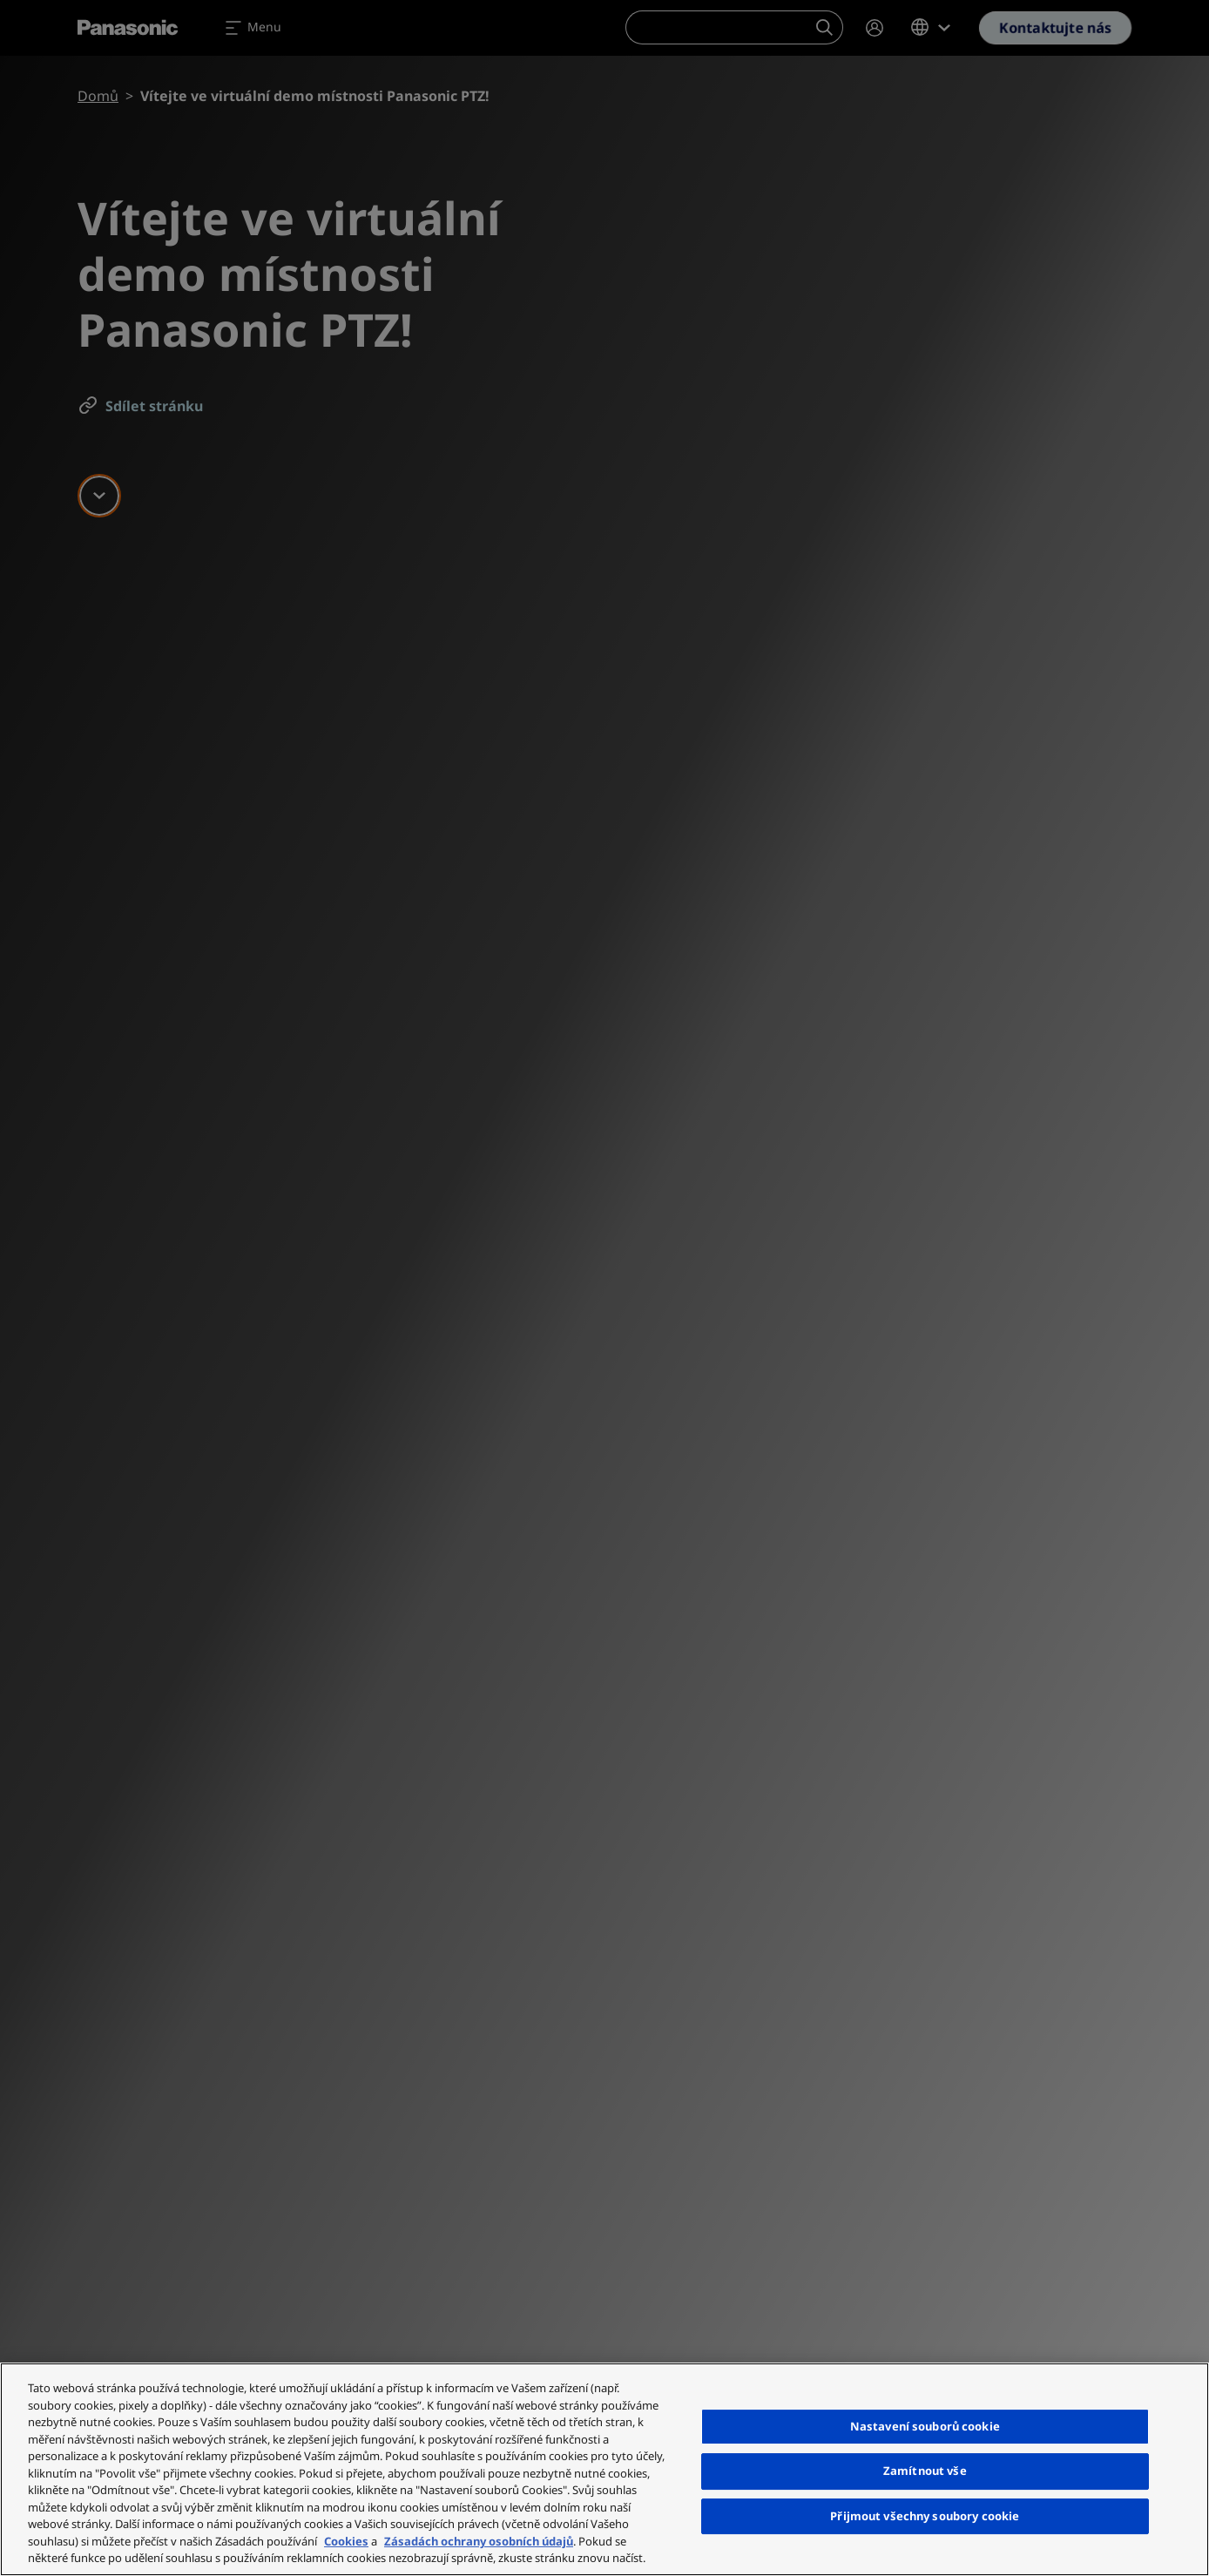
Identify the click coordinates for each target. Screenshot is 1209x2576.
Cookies (346, 2541)
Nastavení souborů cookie (925, 2426)
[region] (604, 2469)
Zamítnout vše (925, 2470)
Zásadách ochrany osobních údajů (478, 2541)
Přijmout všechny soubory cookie (924, 2516)
